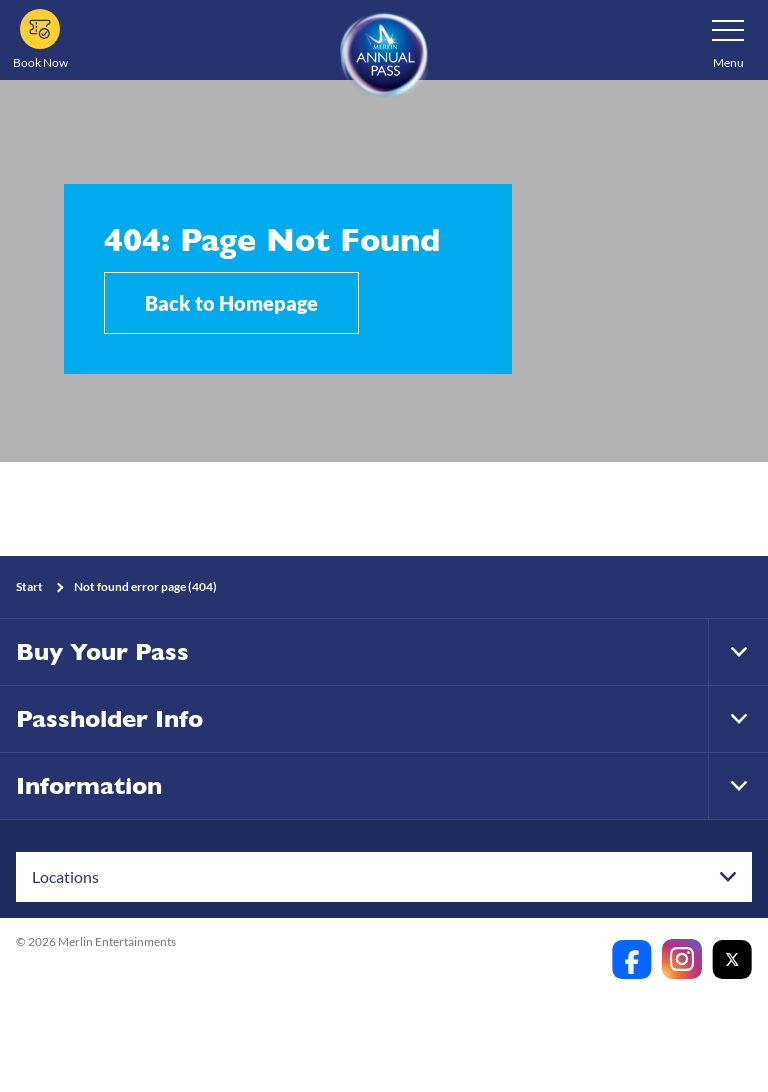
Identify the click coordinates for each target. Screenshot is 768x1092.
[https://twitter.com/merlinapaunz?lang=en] (732, 959)
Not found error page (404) (145, 586)
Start (29, 586)
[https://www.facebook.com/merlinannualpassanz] (632, 959)
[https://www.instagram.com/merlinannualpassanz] (682, 959)
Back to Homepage (231, 303)
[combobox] (384, 877)
